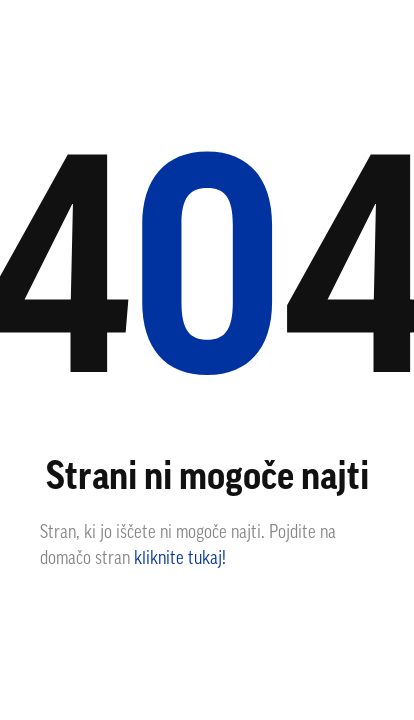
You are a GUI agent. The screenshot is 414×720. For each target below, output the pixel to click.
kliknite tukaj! (180, 559)
